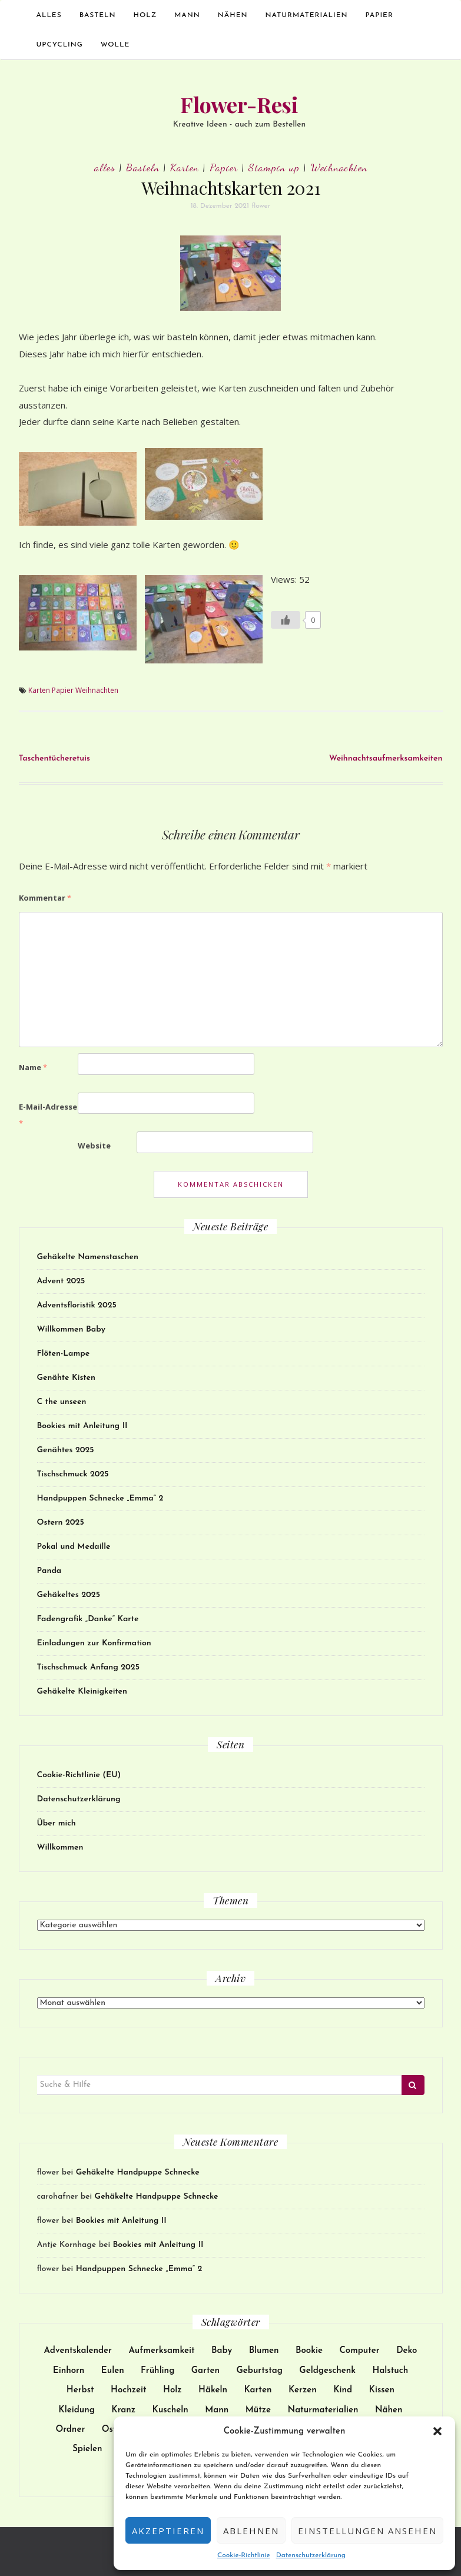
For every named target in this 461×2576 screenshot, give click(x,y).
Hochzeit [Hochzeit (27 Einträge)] (129, 2390)
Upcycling (60, 44)
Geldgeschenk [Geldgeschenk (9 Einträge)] (327, 2370)
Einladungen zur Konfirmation (94, 1643)
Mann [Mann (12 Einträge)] (216, 2410)
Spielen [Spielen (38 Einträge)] (87, 2449)
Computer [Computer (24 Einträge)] (359, 2350)
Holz (145, 15)
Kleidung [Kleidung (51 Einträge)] (76, 2410)
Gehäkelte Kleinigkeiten (82, 1691)
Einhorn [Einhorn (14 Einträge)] (69, 2370)
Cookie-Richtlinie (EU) (79, 1775)
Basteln (97, 15)
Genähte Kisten (66, 1377)
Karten (184, 167)
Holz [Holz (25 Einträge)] (172, 2390)
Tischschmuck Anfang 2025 (88, 1667)
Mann (187, 15)
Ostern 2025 (60, 1522)
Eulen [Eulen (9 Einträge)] (112, 2370)
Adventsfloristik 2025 (77, 1305)
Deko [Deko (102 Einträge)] (406, 2350)
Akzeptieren (168, 2531)
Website (94, 1145)
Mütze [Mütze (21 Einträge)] (258, 2410)
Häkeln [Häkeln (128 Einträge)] (212, 2390)
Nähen (233, 15)
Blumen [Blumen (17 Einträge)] (264, 2350)
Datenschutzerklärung (311, 2555)
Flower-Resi (239, 104)
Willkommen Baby (71, 1329)
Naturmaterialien (307, 15)
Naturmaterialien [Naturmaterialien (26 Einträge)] (322, 2410)
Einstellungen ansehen (367, 2531)
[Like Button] (285, 620)
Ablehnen (251, 2531)
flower (260, 206)
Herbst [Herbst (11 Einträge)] (80, 2390)
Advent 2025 (61, 1281)
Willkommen (60, 1847)
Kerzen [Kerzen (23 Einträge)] (302, 2390)
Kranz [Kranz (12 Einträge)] (123, 2410)
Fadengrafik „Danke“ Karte (88, 1619)
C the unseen (62, 1401)
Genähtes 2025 (65, 1450)
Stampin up (274, 167)
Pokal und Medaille (74, 1546)
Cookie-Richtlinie (243, 2555)
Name (33, 1067)
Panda (49, 1570)
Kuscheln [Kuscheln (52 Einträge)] (170, 2410)
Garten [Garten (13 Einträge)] (205, 2370)
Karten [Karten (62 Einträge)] (257, 2390)
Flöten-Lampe (63, 1353)
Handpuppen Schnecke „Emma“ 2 (100, 1498)
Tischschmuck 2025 (73, 1474)
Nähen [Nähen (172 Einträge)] (389, 2410)
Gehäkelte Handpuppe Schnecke (138, 2172)
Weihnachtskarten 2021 (230, 188)
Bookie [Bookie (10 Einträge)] (309, 2350)
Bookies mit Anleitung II (82, 1426)
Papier (379, 15)
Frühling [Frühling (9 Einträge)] (157, 2370)
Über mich (56, 1823)
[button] (437, 2431)
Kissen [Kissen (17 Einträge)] (382, 2390)
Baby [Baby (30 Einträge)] (221, 2350)
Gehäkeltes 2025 (68, 1595)
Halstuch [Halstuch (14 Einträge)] (391, 2370)
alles (49, 15)
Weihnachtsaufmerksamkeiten (386, 758)
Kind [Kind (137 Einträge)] (342, 2390)
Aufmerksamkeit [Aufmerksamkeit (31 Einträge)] (161, 2350)
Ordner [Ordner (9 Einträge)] (70, 2429)
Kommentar (45, 897)
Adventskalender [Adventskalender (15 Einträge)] (78, 2350)
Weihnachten (338, 167)
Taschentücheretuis (54, 758)
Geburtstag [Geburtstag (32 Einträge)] (260, 2370)
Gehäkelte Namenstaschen (88, 1257)
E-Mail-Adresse (48, 1115)
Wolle (115, 44)
